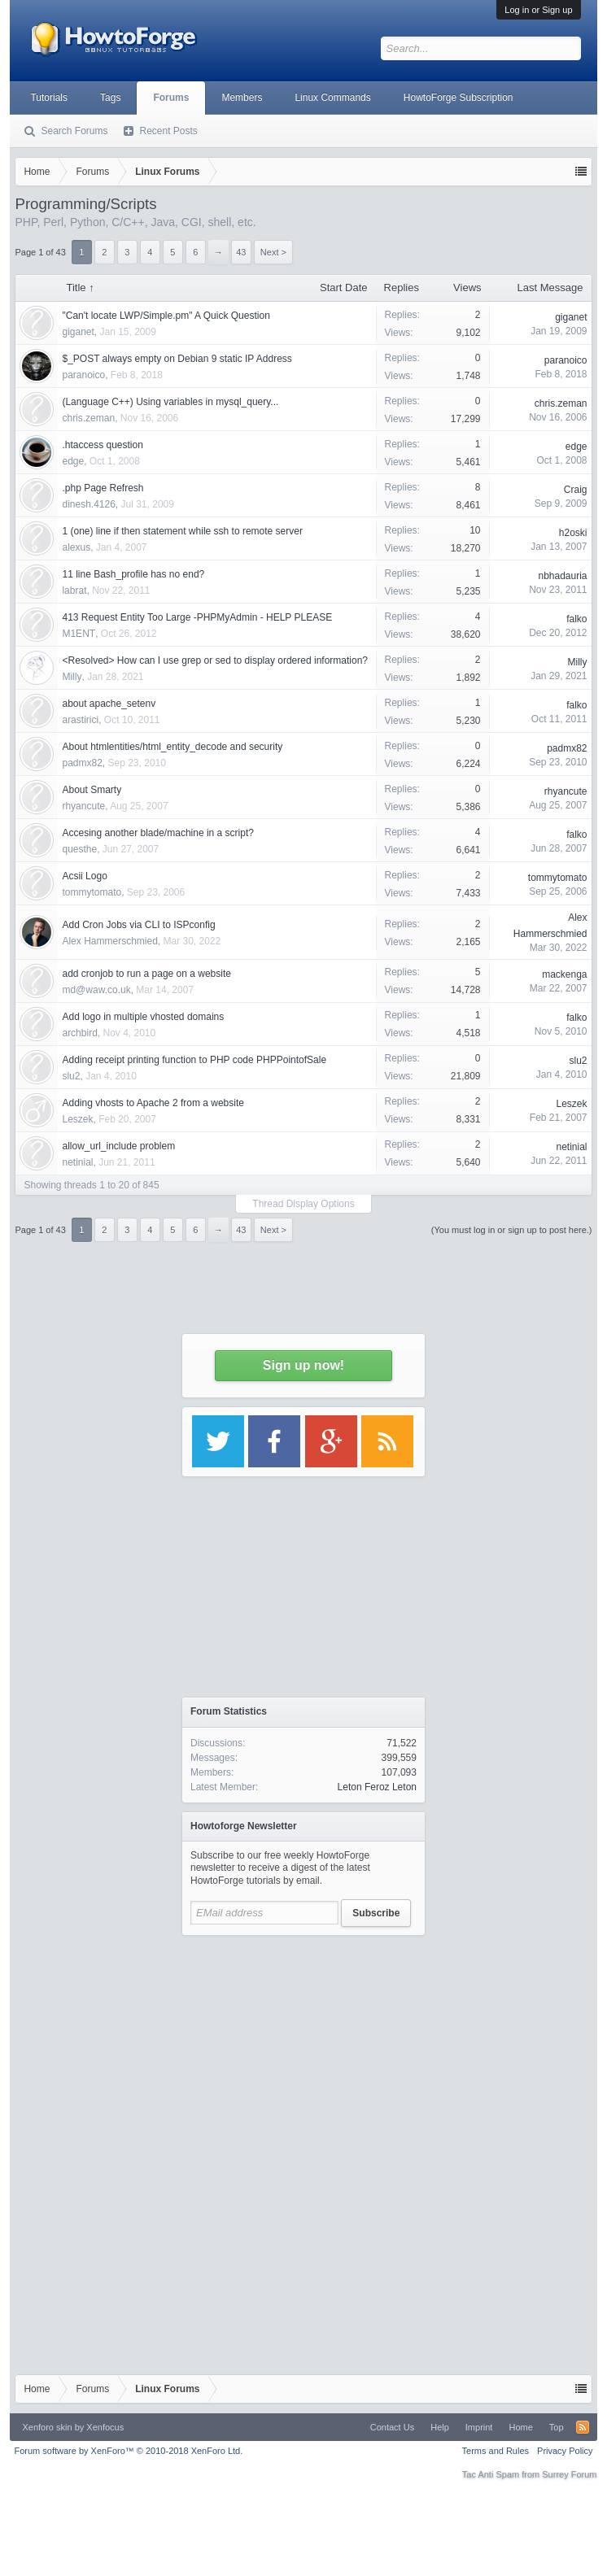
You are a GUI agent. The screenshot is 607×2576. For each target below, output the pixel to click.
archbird (79, 1033)
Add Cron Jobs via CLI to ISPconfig (138, 925)
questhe (79, 849)
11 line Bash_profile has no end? (133, 574)
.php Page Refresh (102, 488)
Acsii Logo (84, 876)
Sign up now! (303, 1365)
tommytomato (91, 892)
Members (241, 97)
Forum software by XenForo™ (128, 2451)
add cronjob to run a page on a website (146, 973)
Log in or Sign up (538, 10)
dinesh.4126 (88, 504)
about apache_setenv (108, 703)
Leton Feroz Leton (377, 1787)
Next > (273, 1230)
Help (439, 2427)
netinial (77, 1162)
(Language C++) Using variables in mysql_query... (170, 402)
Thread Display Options (303, 1204)
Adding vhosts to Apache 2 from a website (152, 1103)
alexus (76, 547)
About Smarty (91, 789)
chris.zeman (88, 418)
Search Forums (74, 131)
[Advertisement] (303, 2045)
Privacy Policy (564, 2451)
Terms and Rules (496, 2451)
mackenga (564, 974)
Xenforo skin (47, 2427)
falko (576, 619)
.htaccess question (102, 445)
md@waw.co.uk (96, 990)
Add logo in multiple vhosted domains (143, 1016)
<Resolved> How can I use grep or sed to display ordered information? (215, 660)
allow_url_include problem (118, 1146)
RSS (582, 2427)
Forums (171, 97)
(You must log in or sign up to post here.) (511, 1230)
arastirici (80, 720)
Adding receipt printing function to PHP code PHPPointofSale (194, 1060)
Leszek (77, 1119)
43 (241, 1230)
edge (73, 461)
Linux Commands (332, 97)
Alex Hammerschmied (109, 941)
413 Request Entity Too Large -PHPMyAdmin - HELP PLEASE (197, 617)
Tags (110, 97)
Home (520, 2427)
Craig (575, 489)
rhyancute (83, 806)
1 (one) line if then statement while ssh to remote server (182, 531)
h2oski (573, 532)
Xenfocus (105, 2427)
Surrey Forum (569, 2474)
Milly (71, 676)
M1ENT (78, 633)
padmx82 (82, 763)
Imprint (479, 2427)
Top (556, 2427)
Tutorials (49, 97)
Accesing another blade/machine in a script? (157, 833)
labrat (74, 590)
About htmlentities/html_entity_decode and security (172, 746)
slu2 (71, 1076)
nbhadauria (562, 576)
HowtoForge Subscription (458, 97)
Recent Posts (168, 131)
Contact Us (392, 2427)
